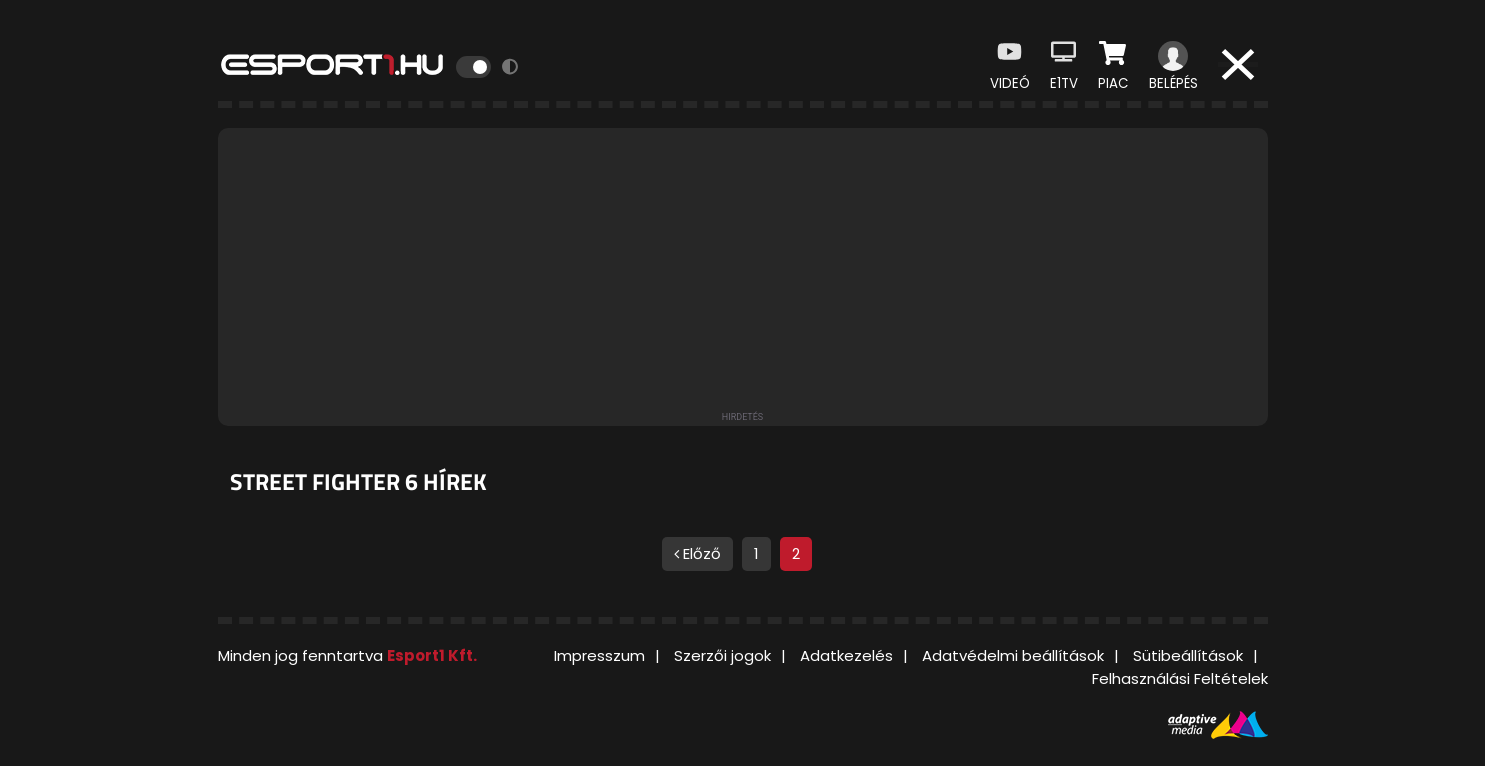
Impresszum (599, 655)
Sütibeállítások (1188, 655)
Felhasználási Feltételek (1180, 678)
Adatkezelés (846, 655)
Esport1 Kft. (432, 655)
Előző (697, 553)
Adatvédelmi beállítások (1013, 655)
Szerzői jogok (722, 655)
